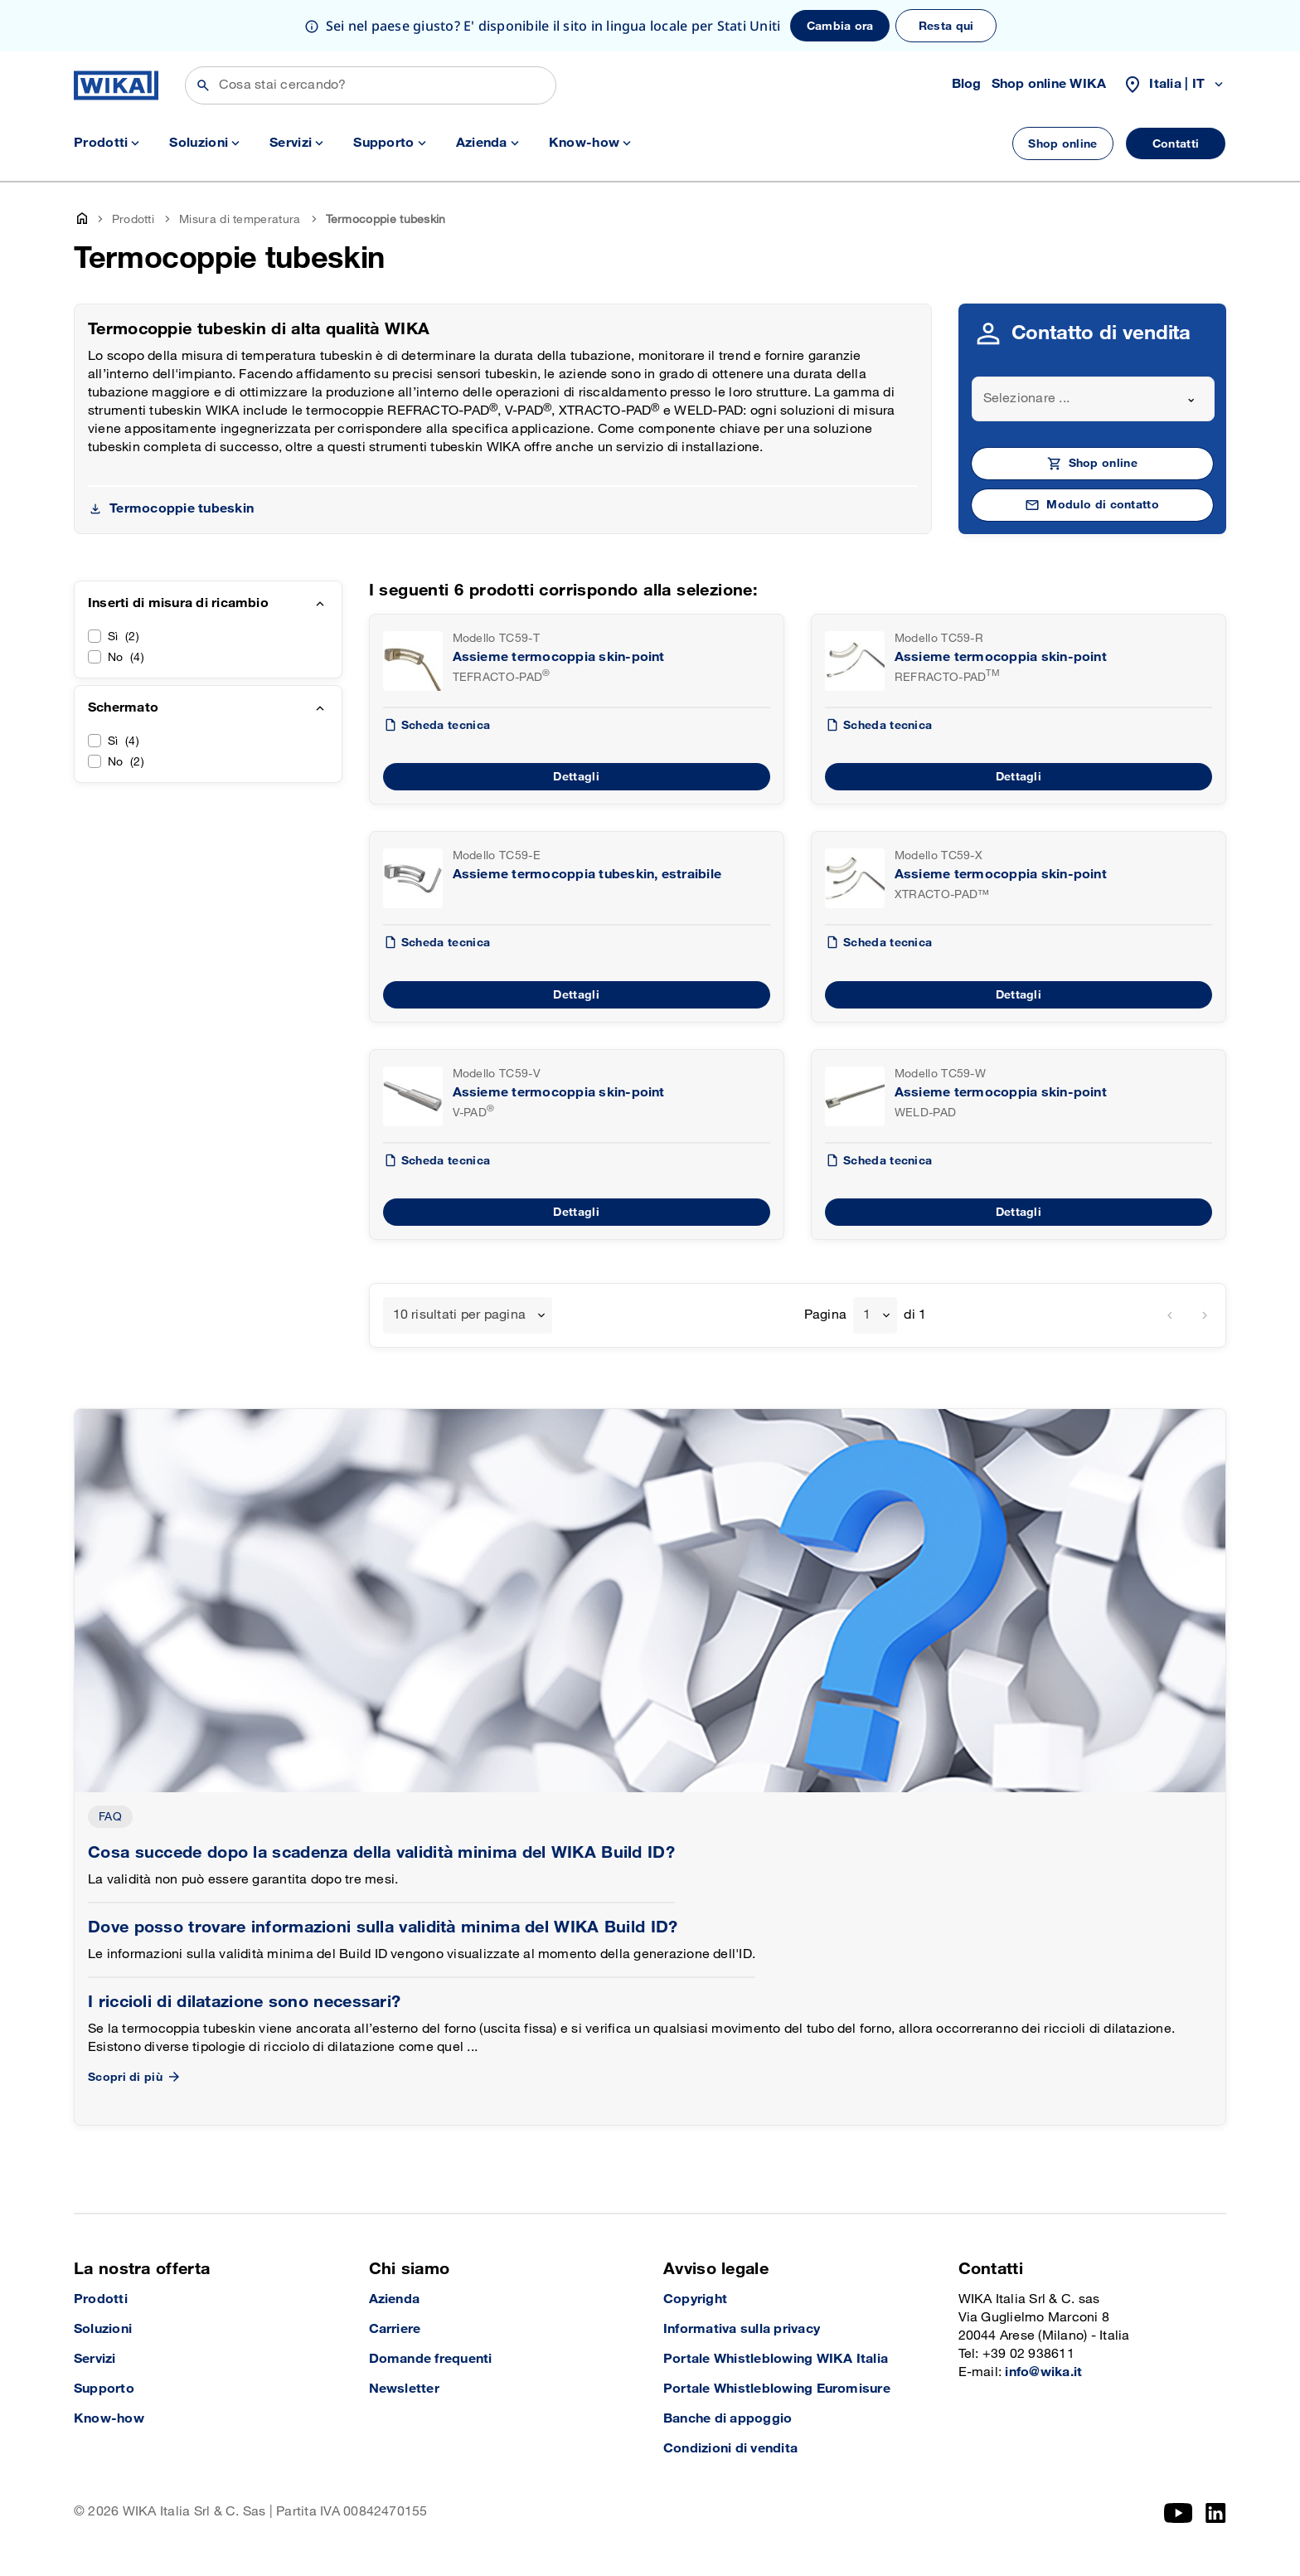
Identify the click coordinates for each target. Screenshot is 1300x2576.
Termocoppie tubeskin (181, 509)
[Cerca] (370, 85)
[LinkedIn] (1215, 2513)
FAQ (110, 1817)
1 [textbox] (867, 1315)
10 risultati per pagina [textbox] (459, 1315)
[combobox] (1093, 399)
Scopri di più (135, 2077)
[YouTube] (1178, 2513)
